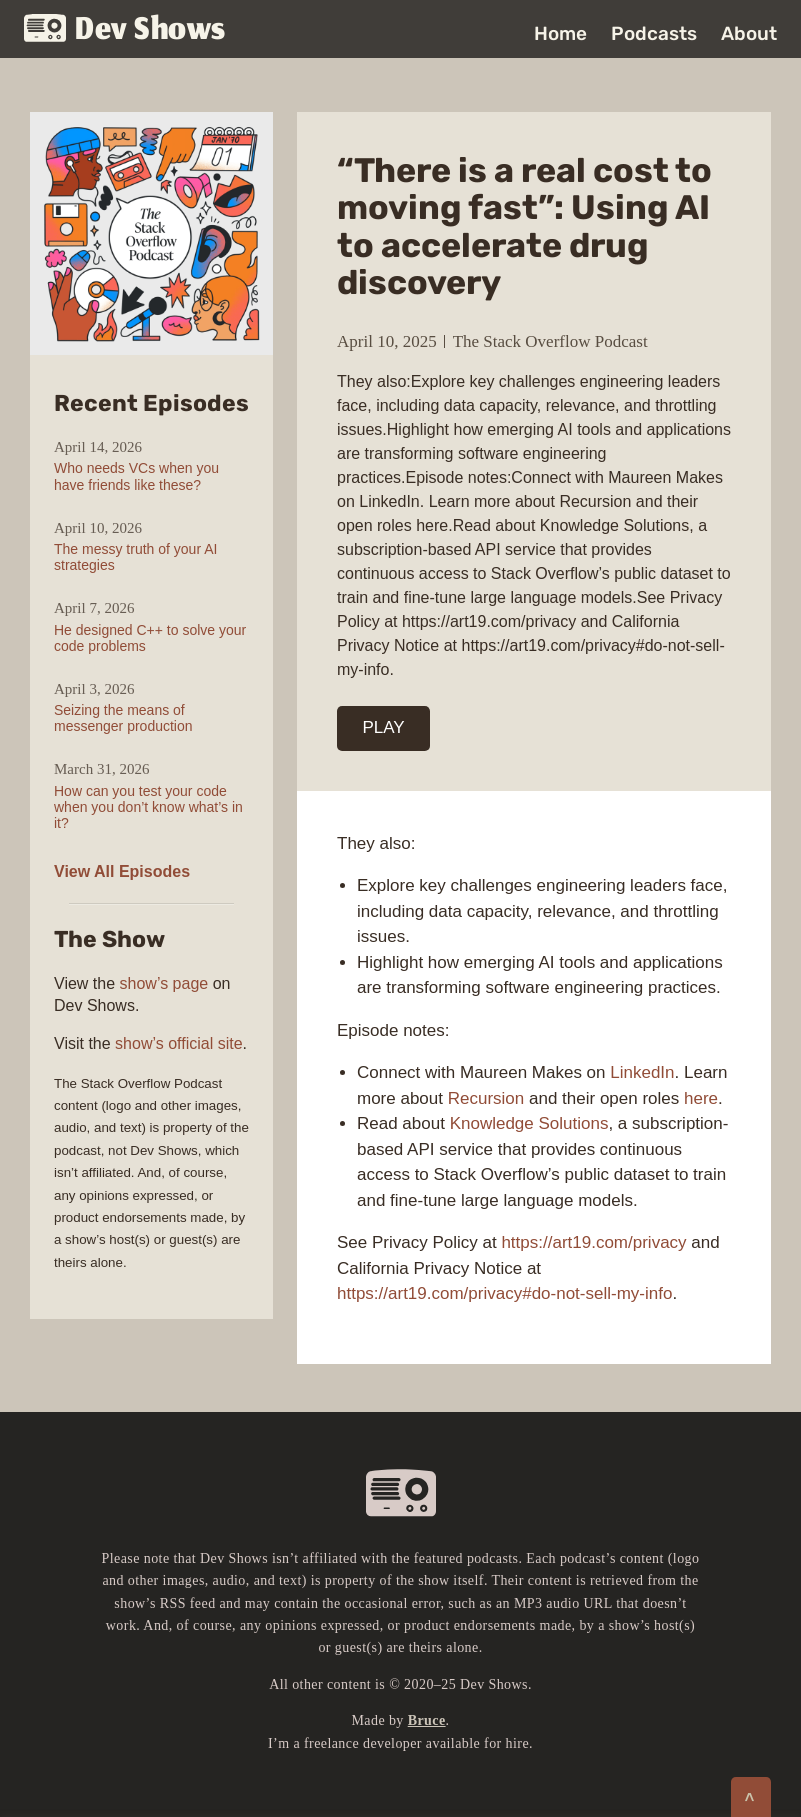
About (749, 33)
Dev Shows (125, 30)
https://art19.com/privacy (593, 1242)
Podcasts (654, 33)
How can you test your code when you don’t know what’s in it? (148, 807)
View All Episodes (122, 871)
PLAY (384, 727)
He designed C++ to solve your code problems (150, 638)
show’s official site (178, 1043)
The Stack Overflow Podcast (550, 341)
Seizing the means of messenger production (123, 718)
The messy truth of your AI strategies (135, 557)
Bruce (427, 1720)
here (701, 1098)
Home (560, 33)
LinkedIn (642, 1072)
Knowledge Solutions (529, 1123)
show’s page (164, 983)
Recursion (486, 1098)
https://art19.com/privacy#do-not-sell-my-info (504, 1293)
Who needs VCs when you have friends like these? (136, 476)
